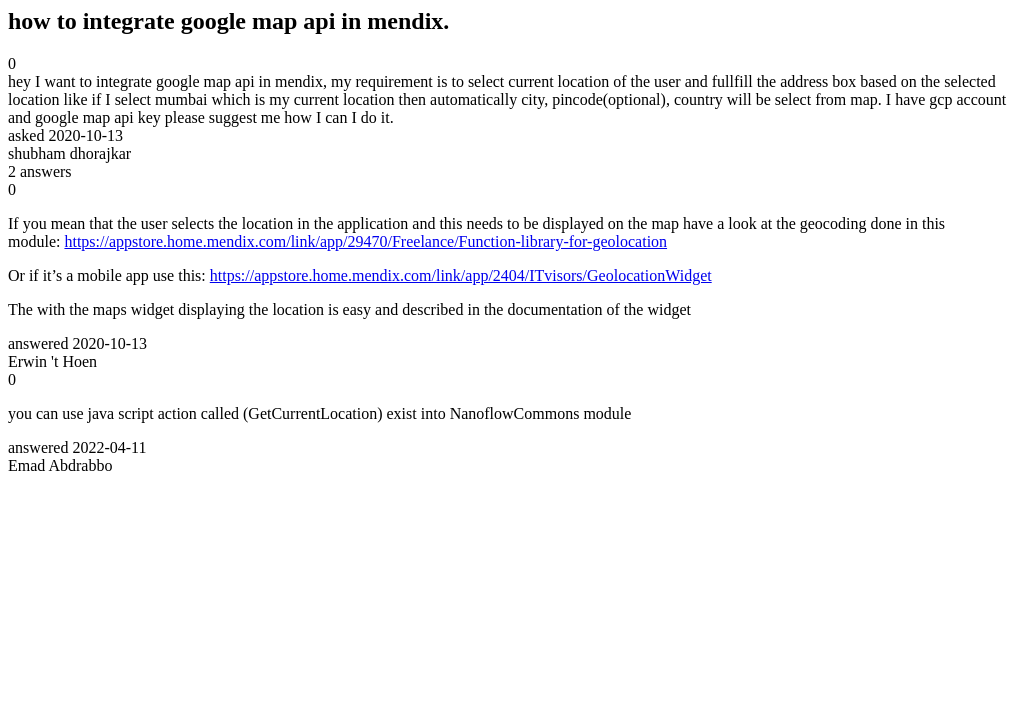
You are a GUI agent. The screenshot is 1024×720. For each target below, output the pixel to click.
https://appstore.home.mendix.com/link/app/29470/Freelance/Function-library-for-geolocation (365, 241)
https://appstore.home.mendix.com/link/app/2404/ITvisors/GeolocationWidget (461, 275)
